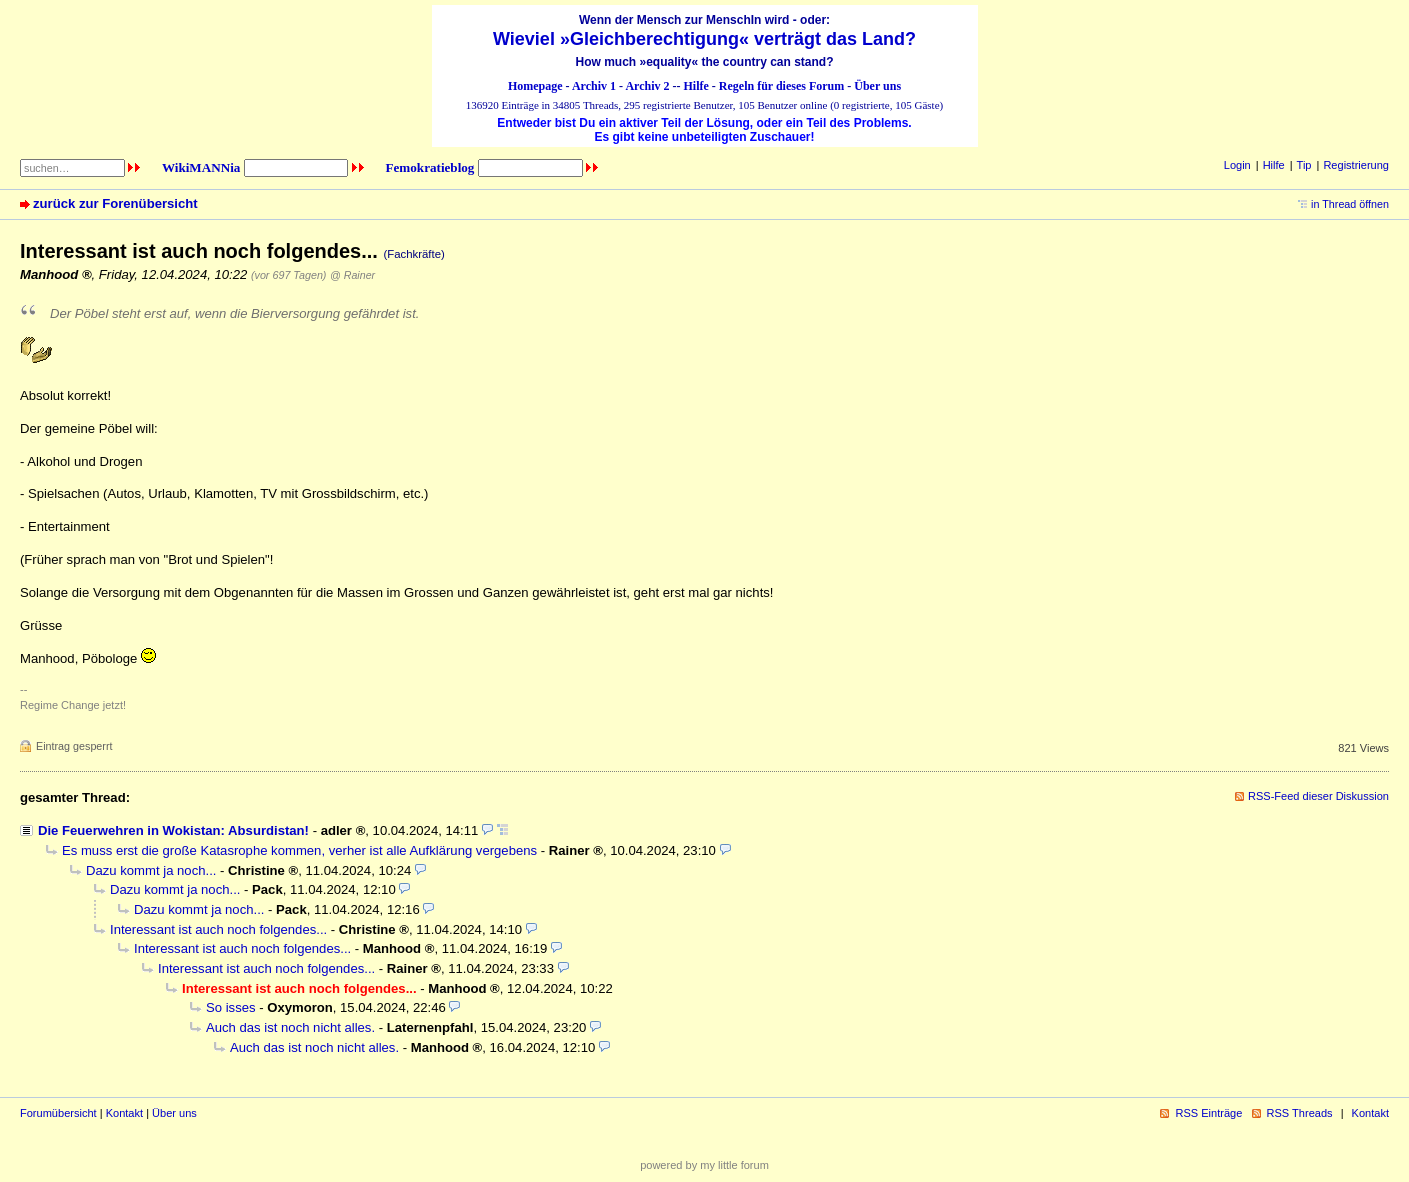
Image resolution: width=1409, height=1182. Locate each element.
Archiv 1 (594, 86)
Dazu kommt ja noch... (151, 870)
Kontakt (124, 1113)
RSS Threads (1300, 1113)
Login (1237, 165)
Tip (1304, 165)
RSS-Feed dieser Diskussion (1318, 796)
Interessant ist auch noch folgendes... (218, 929)
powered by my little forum (704, 1165)
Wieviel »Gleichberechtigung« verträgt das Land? (704, 39)
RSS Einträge (1208, 1113)
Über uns (877, 86)
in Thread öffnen (1350, 204)
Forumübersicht (58, 1113)
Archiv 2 (647, 86)
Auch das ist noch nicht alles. (290, 1027)
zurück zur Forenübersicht (115, 203)
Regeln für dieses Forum (781, 86)
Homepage (535, 86)
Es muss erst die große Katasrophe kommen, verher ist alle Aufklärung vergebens (299, 850)
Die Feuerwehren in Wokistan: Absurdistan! (173, 830)
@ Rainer (352, 275)
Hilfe (696, 86)
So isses (231, 1007)
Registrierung (1356, 165)
